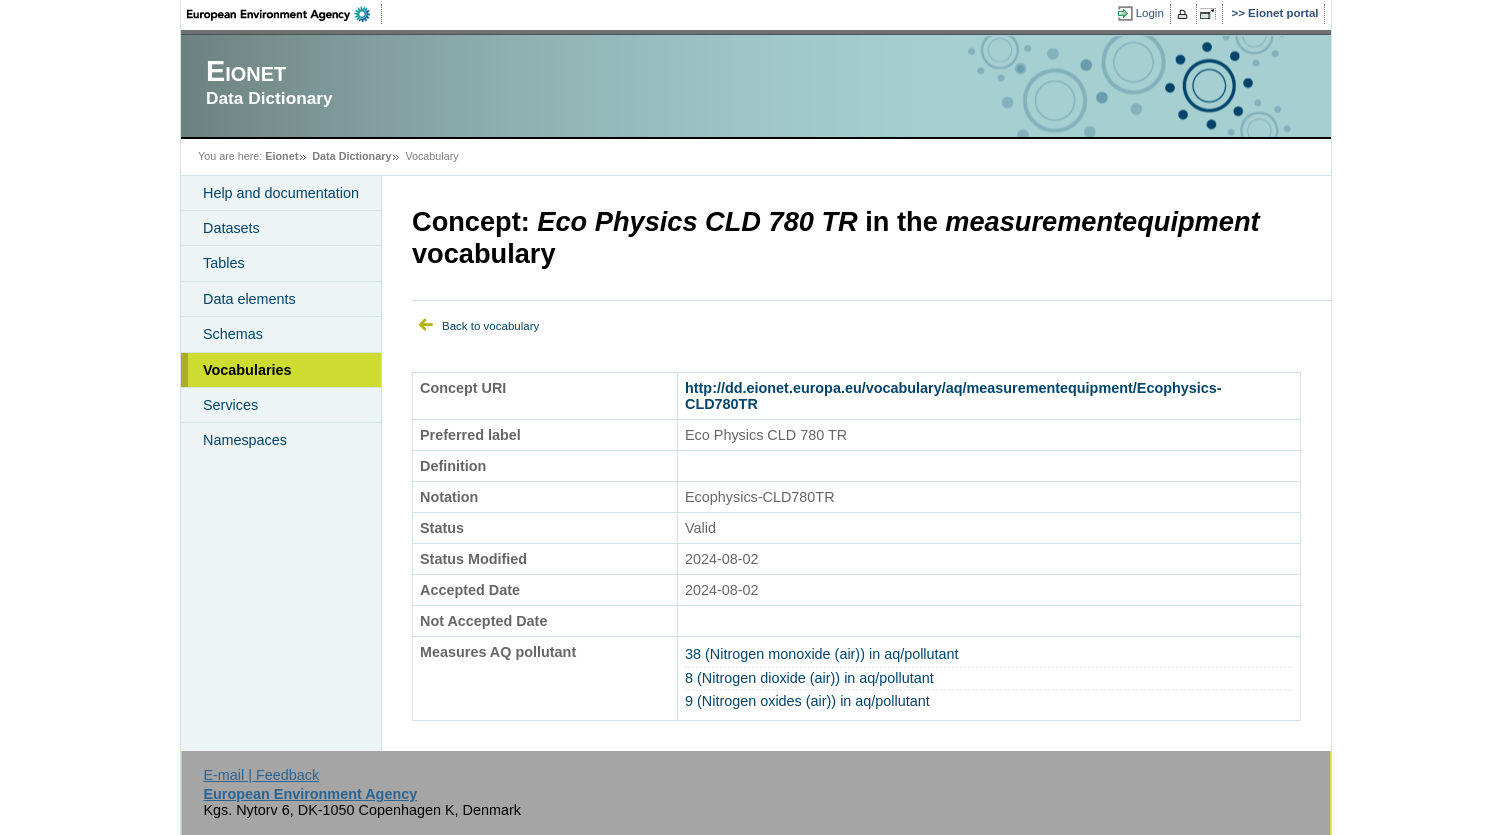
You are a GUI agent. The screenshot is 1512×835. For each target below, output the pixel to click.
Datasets (231, 228)
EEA (285, 14)
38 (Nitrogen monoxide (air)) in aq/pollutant (822, 654)
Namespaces (245, 440)
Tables (224, 263)
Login (1150, 13)
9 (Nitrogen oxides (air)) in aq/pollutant (807, 701)
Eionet (281, 156)
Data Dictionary (351, 156)
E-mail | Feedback (261, 775)
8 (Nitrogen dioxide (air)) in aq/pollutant (809, 678)
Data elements (249, 299)
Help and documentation (281, 193)
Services (230, 405)
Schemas (233, 334)
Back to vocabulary (490, 326)
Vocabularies (247, 370)
